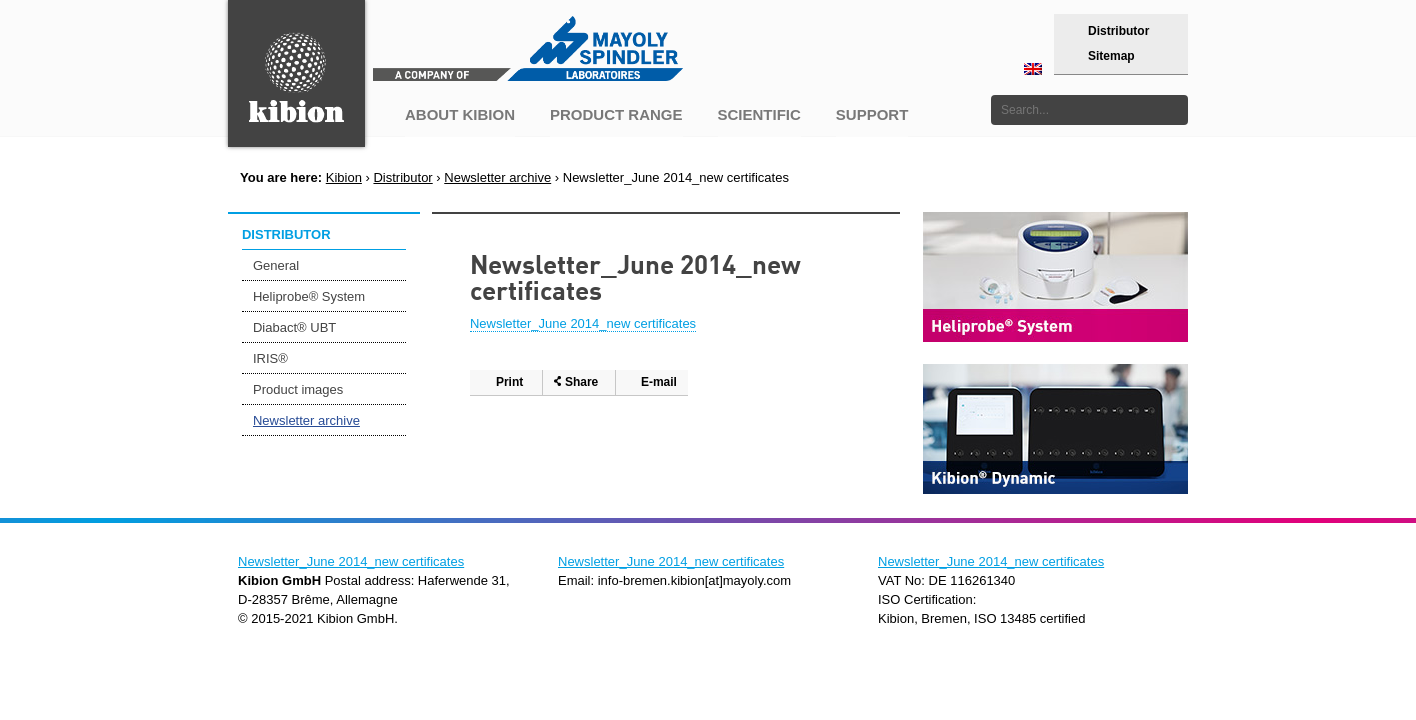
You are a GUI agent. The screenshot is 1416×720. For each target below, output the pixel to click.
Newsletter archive (497, 177)
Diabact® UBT (294, 327)
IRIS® (270, 358)
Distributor (1118, 31)
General (276, 265)
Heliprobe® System (309, 296)
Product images (298, 389)
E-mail (659, 382)
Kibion (344, 177)
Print (509, 382)
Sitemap (1111, 56)
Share (581, 382)
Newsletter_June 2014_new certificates (583, 323)
